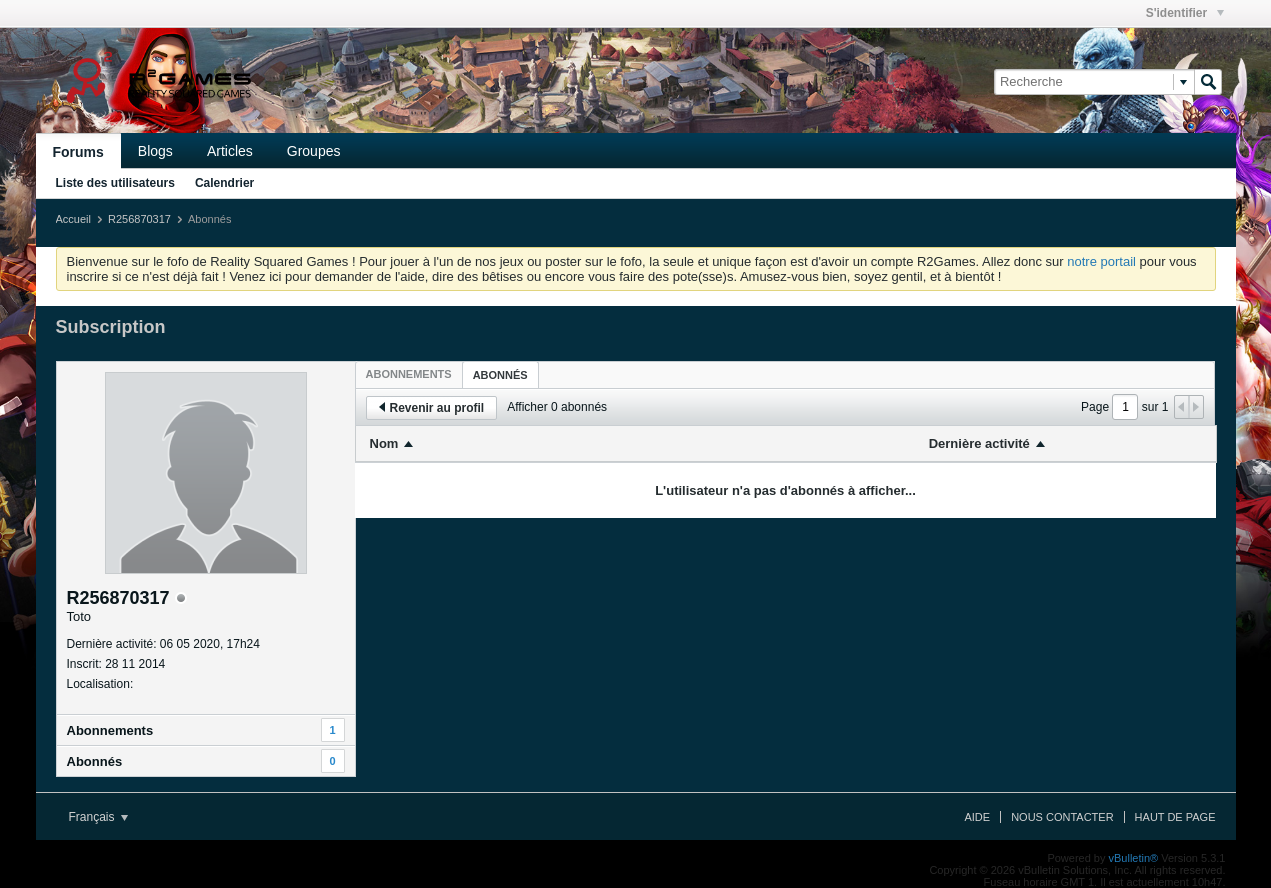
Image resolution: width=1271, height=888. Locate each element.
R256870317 (139, 219)
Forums (78, 152)
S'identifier (1185, 13)
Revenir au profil (432, 408)
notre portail (1101, 261)
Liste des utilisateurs (115, 183)
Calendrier (224, 183)
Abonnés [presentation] (500, 375)
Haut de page (1175, 817)
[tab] (409, 374)
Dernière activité (979, 443)
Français (98, 817)
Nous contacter (1062, 817)
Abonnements (110, 730)
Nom (384, 443)
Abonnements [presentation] (409, 374)
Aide (977, 817)
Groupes (314, 151)
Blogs (155, 151)
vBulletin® (1134, 858)
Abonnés (95, 761)
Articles (230, 151)
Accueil (73, 219)
